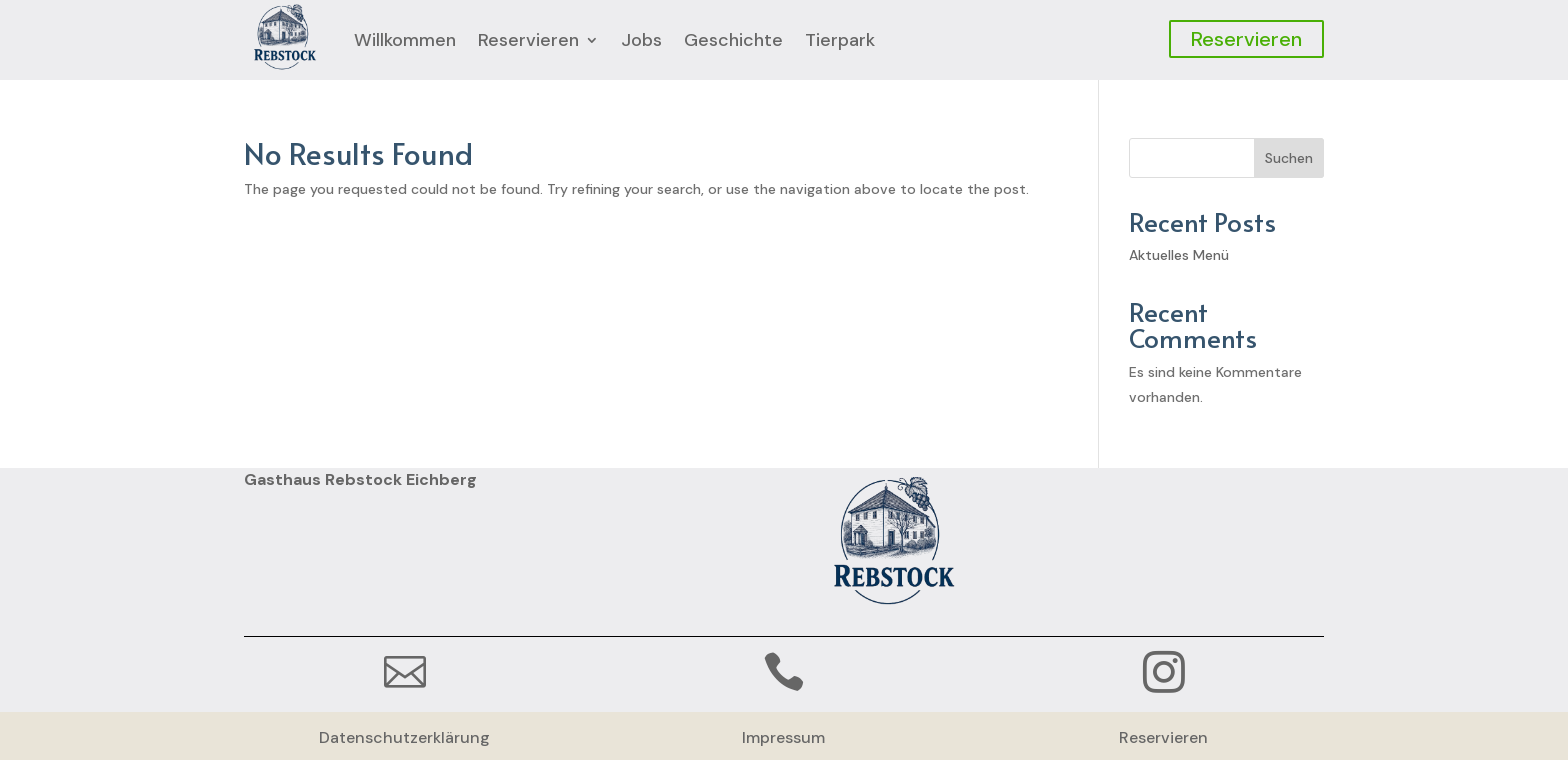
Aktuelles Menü (1179, 255)
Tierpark (840, 40)
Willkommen (405, 40)
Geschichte (733, 40)
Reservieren (528, 40)
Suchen (1289, 158)
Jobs (641, 40)
